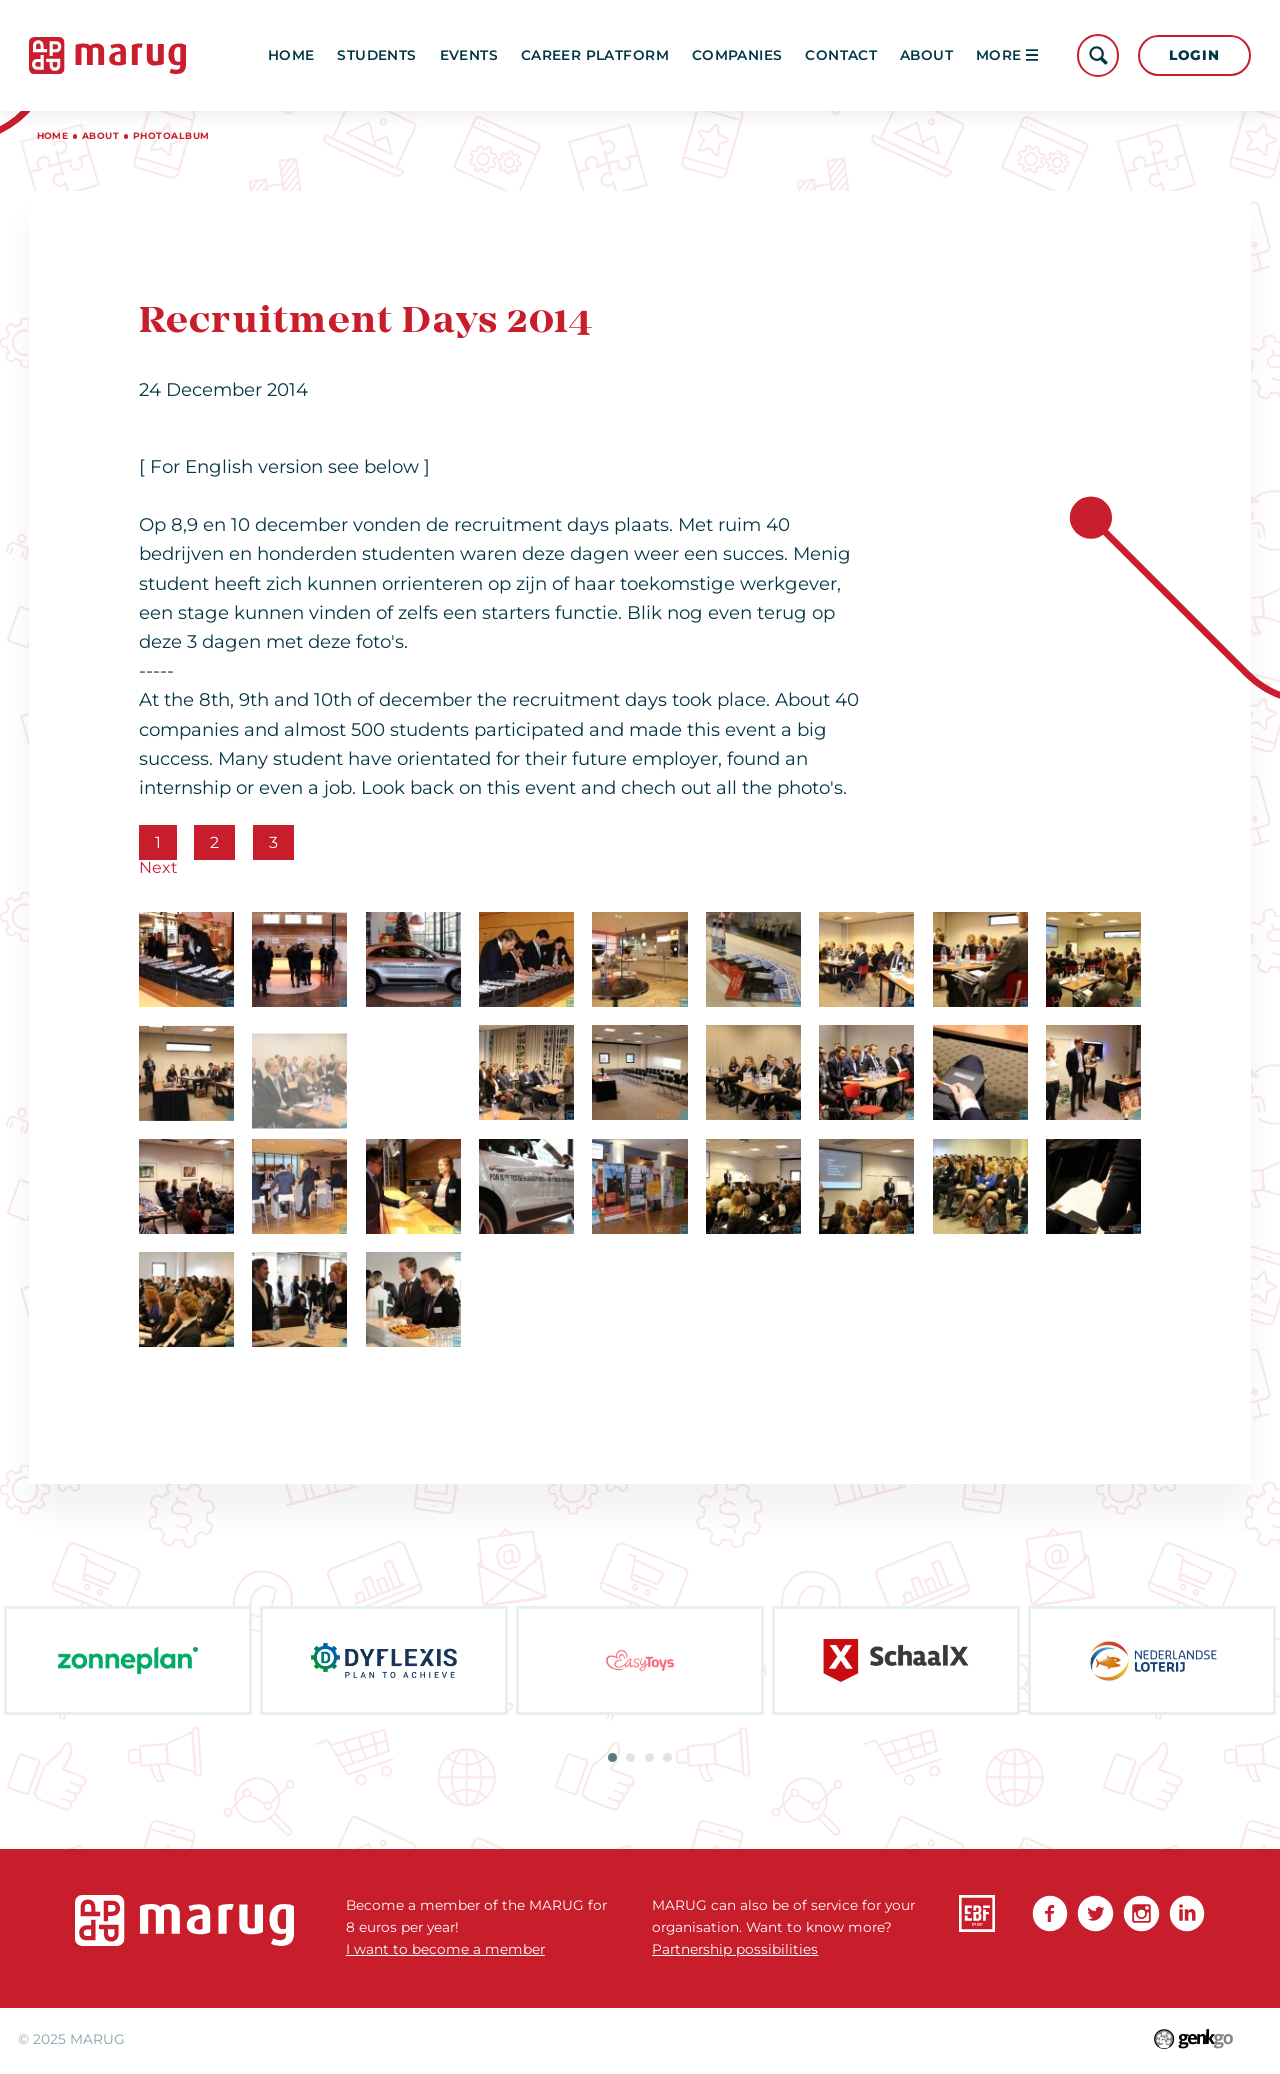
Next (158, 867)
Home (291, 55)
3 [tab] (649, 1757)
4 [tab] (667, 1757)
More (1007, 55)
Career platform (595, 55)
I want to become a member (445, 1949)
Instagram (1141, 1913)
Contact (841, 55)
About (926, 55)
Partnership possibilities (735, 1949)
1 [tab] (612, 1757)
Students (376, 55)
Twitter (1095, 1913)
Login (1194, 55)
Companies (737, 55)
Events (469, 55)
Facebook (1050, 1913)
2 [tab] (630, 1757)
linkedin (1187, 1913)
